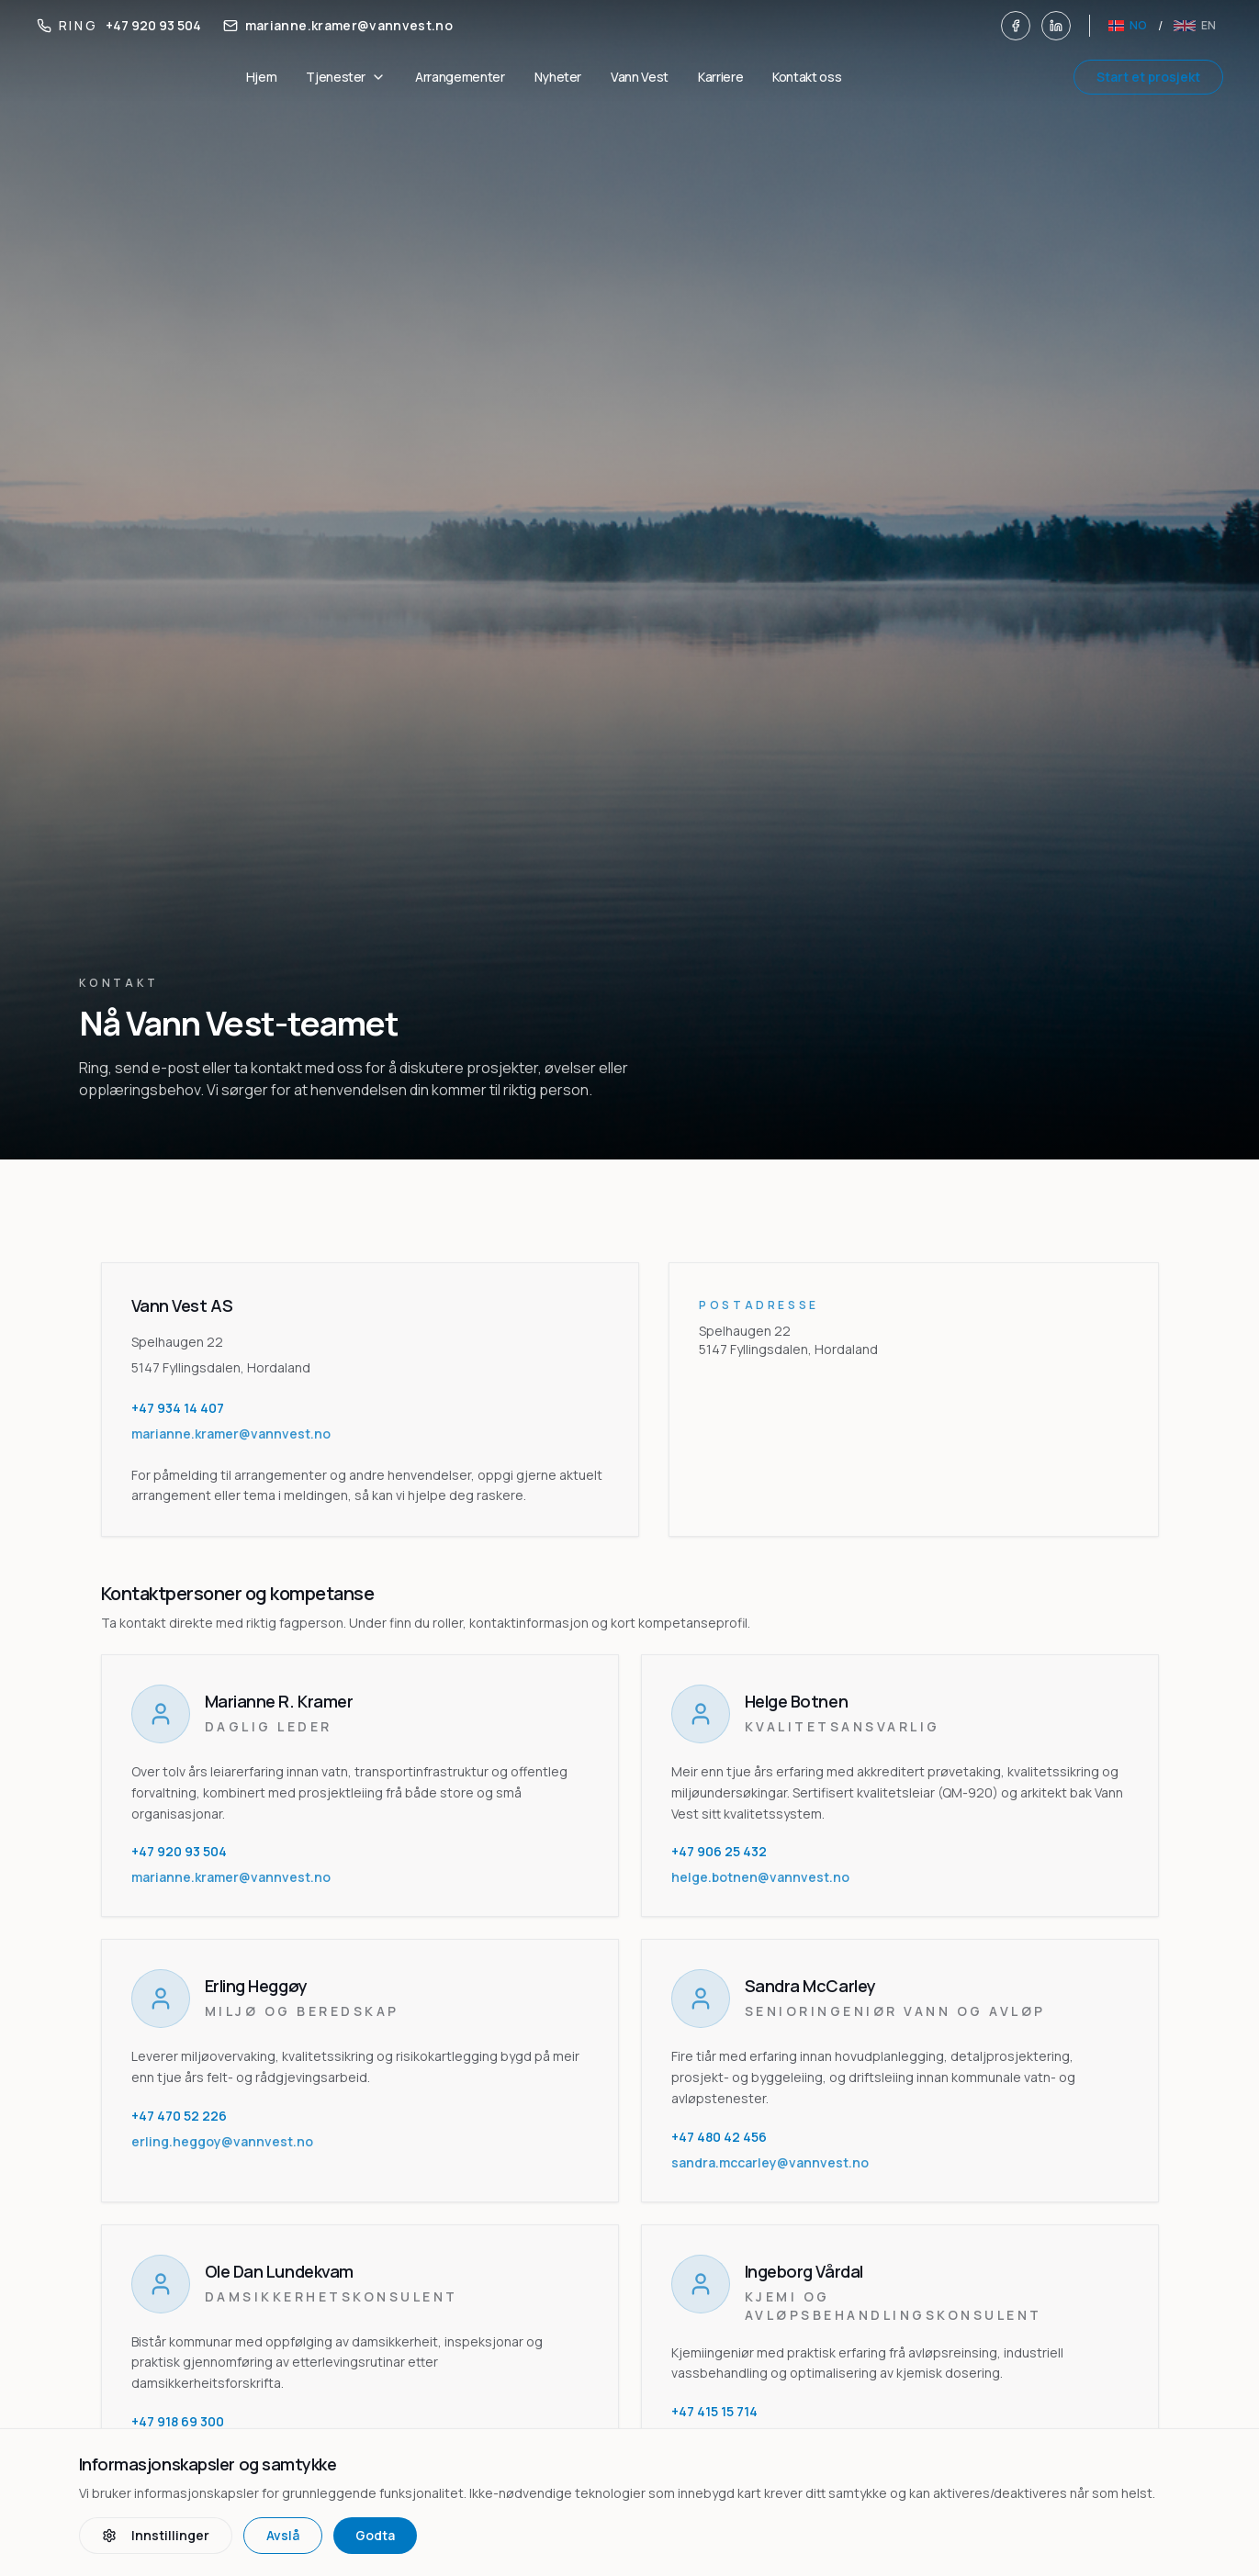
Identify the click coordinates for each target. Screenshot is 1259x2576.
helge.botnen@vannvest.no (760, 1877)
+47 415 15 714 (714, 2411)
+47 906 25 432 (719, 1851)
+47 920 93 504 (179, 1851)
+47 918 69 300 (177, 2421)
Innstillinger (155, 2535)
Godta (375, 2535)
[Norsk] (1127, 26)
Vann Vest (640, 76)
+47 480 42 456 (719, 2136)
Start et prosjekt (1148, 76)
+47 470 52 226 (179, 2115)
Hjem (261, 76)
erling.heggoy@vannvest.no (222, 2141)
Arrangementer (459, 76)
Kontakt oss (806, 76)
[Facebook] (1015, 25)
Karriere (720, 76)
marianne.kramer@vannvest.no (231, 1877)
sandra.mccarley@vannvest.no (770, 2162)
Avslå (282, 2535)
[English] (1194, 26)
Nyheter (558, 76)
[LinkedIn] (1056, 25)
